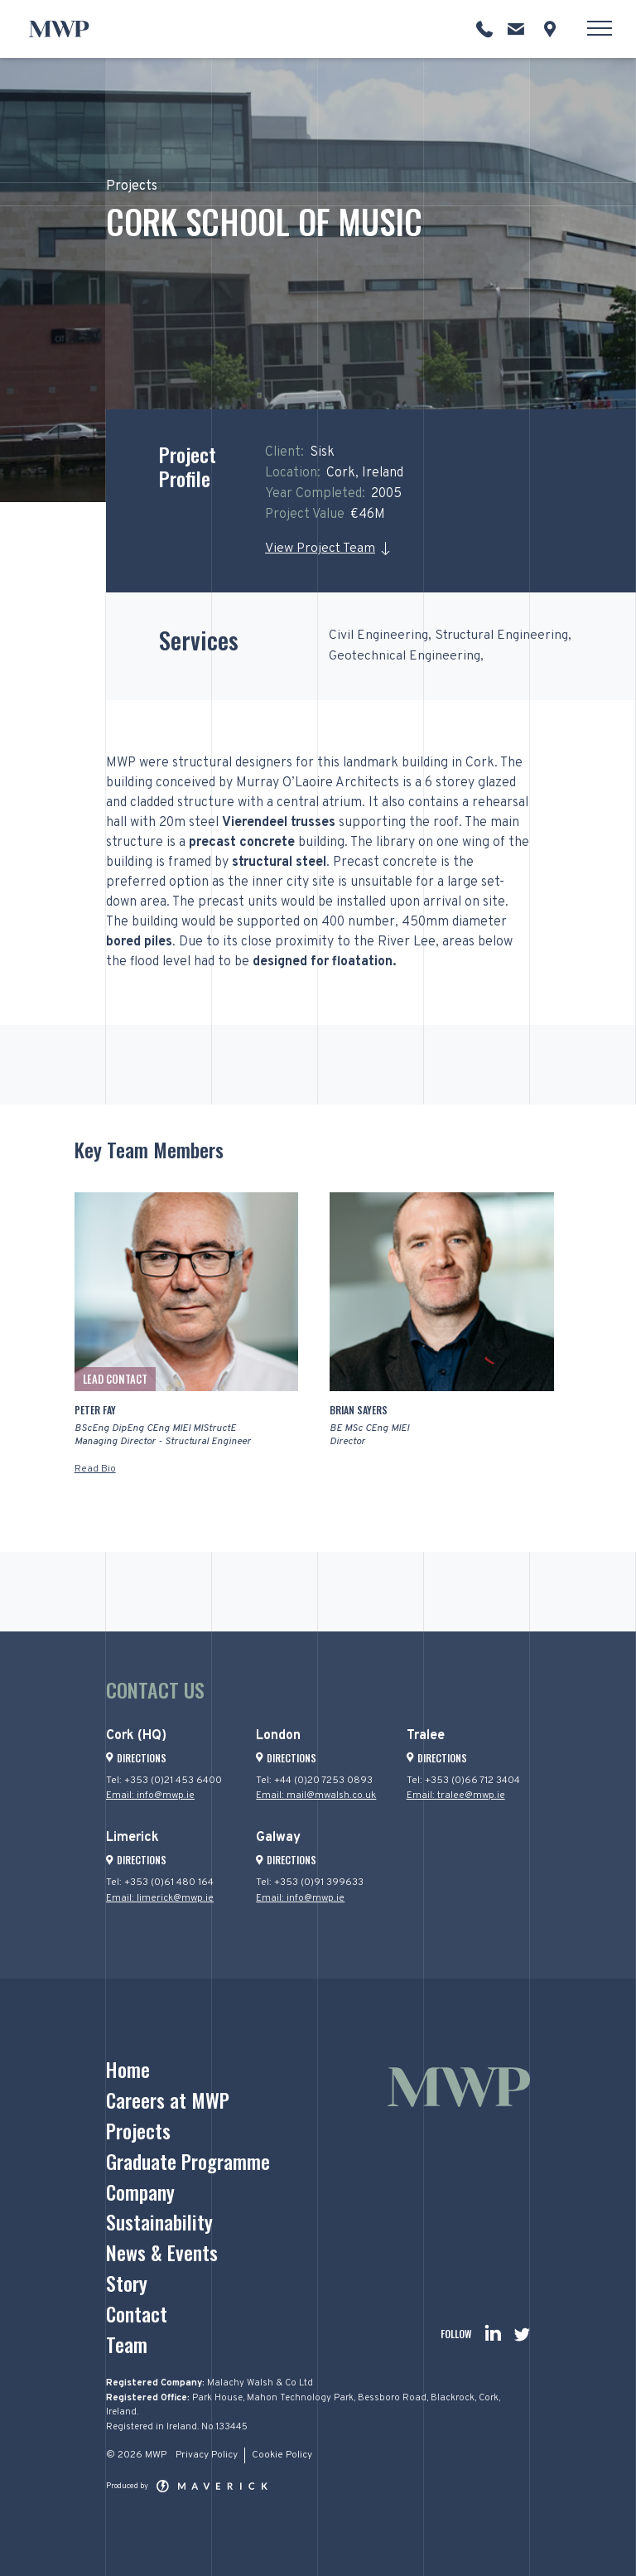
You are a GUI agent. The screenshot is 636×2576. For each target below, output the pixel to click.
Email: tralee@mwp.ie (456, 1795)
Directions (136, 1758)
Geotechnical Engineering (406, 656)
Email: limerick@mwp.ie (160, 1898)
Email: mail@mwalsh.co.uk (316, 1795)
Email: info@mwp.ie (150, 1795)
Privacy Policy (207, 2455)
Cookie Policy (282, 2455)
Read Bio (95, 1469)
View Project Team (320, 548)
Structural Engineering (505, 635)
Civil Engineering (379, 635)
